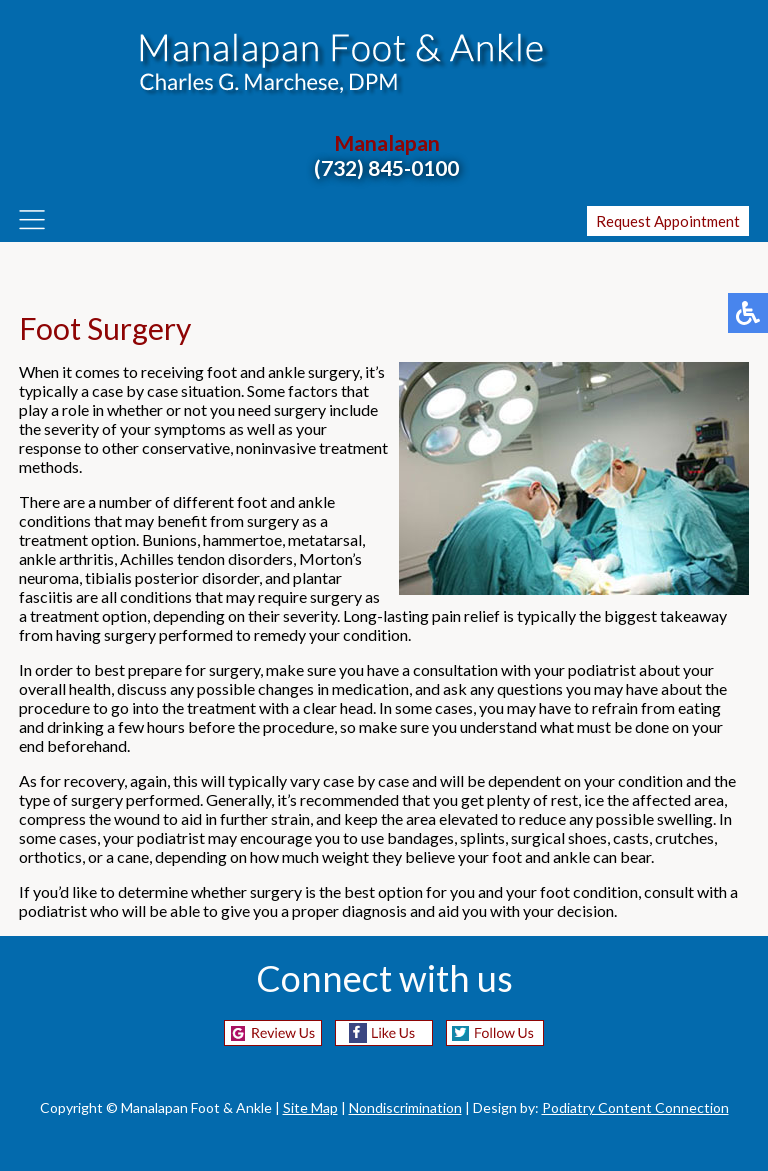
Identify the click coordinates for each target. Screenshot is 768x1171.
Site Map (310, 1107)
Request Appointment (668, 221)
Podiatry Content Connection (635, 1107)
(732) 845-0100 (386, 167)
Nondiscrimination (405, 1107)
